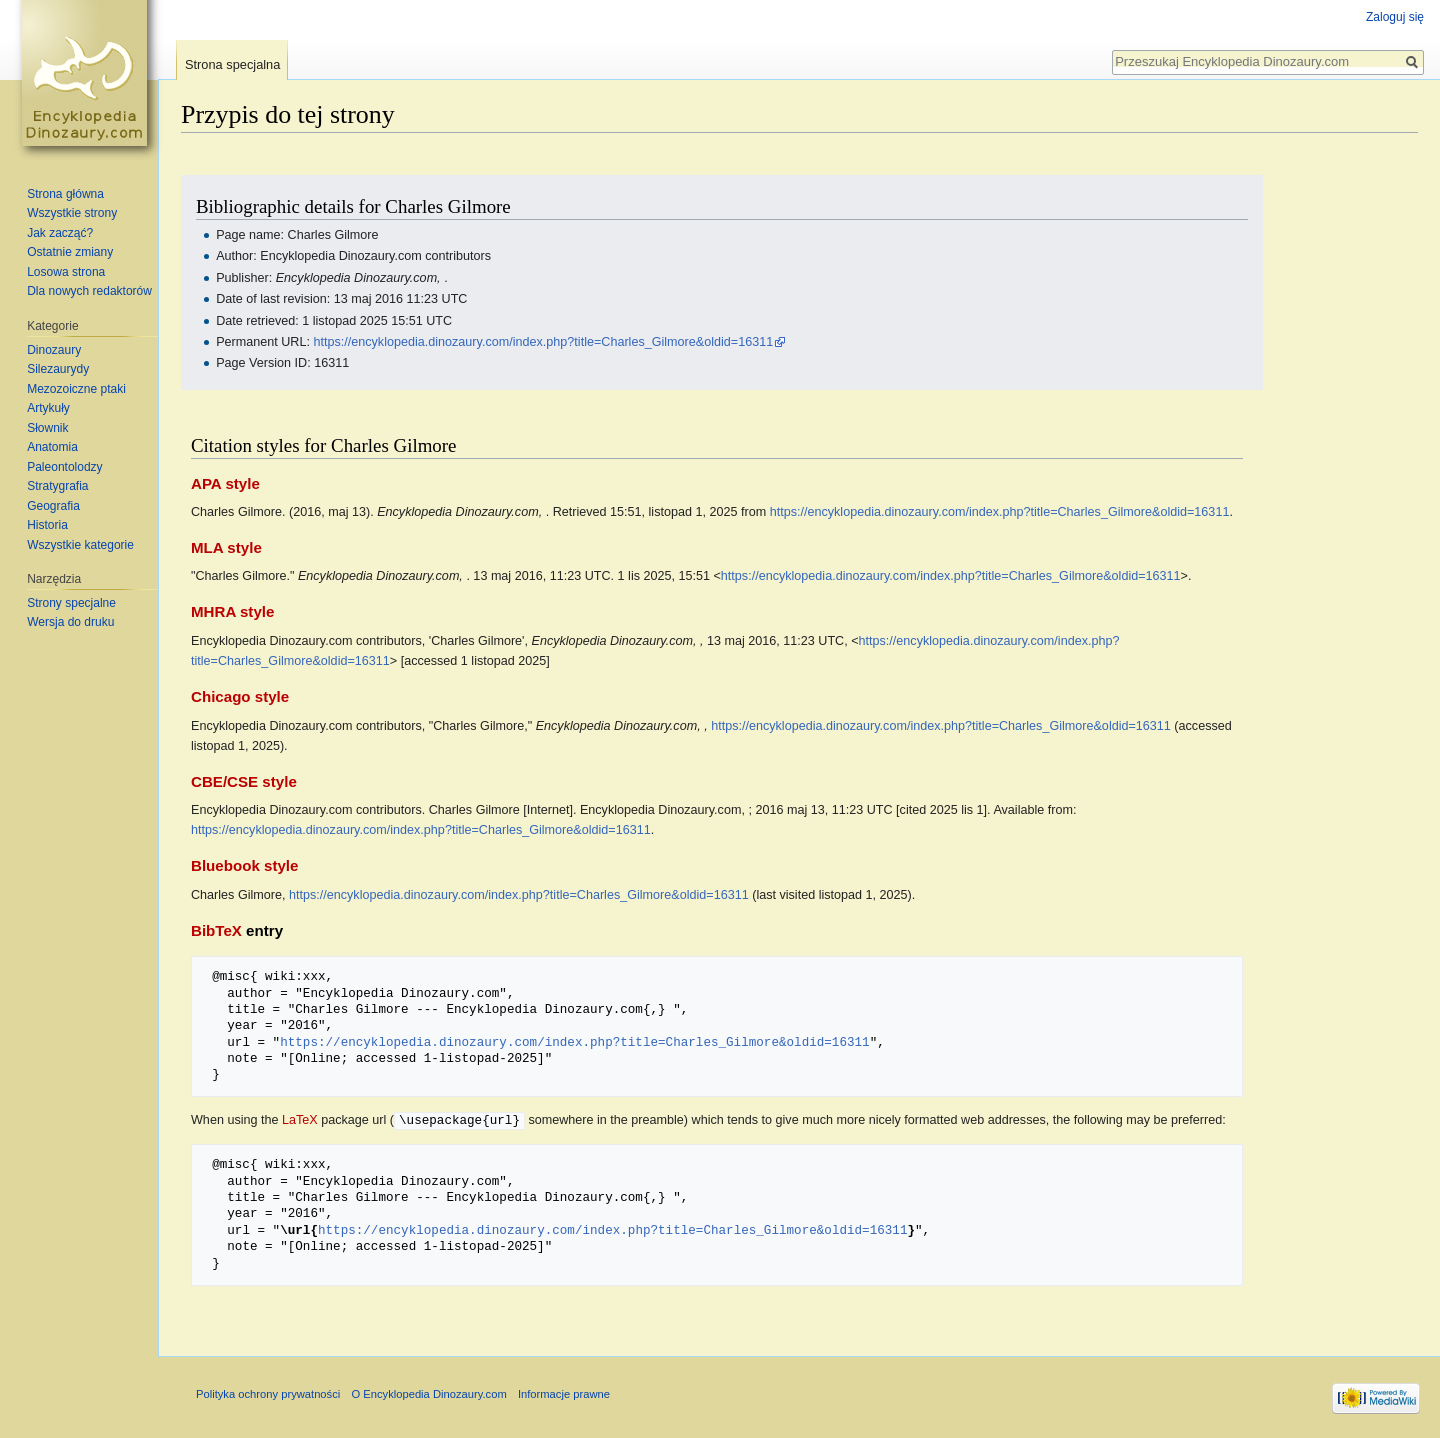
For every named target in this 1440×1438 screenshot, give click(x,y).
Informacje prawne (564, 1393)
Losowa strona (66, 272)
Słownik (47, 428)
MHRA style (232, 611)
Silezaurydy (58, 369)
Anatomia (52, 447)
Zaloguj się (1395, 17)
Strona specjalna (232, 64)
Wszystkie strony (72, 213)
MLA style (226, 547)
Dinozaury (54, 350)
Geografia (53, 506)
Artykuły (48, 408)
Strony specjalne (71, 603)
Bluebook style (244, 865)
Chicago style (240, 696)
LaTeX (300, 1120)
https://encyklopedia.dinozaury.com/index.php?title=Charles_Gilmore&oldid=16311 (543, 342)
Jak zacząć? (60, 233)
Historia (47, 525)
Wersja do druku (70, 622)
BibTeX (216, 930)
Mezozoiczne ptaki (76, 389)
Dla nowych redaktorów (89, 291)
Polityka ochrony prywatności (268, 1393)
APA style (225, 483)
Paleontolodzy (64, 467)
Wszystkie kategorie (80, 545)
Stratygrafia (57, 486)
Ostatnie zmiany (70, 252)
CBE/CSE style (244, 781)
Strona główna (65, 194)
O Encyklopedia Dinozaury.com (428, 1393)
